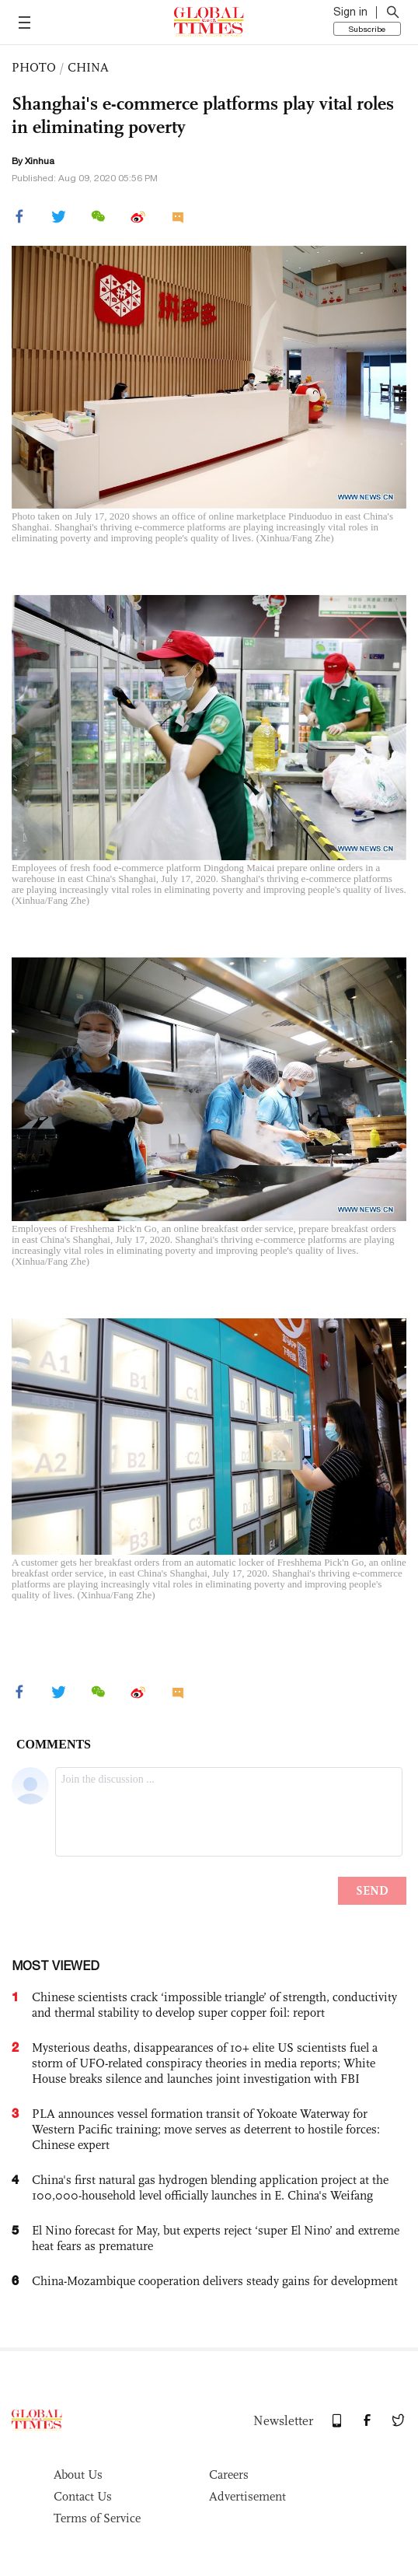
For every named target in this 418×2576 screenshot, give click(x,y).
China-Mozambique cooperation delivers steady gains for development (215, 2280)
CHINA (88, 67)
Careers (229, 2474)
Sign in (350, 11)
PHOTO (34, 67)
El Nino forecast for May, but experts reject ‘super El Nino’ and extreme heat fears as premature (215, 2238)
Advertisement (247, 2496)
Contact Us (83, 2496)
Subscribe (367, 28)
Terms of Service (97, 2518)
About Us (78, 2474)
